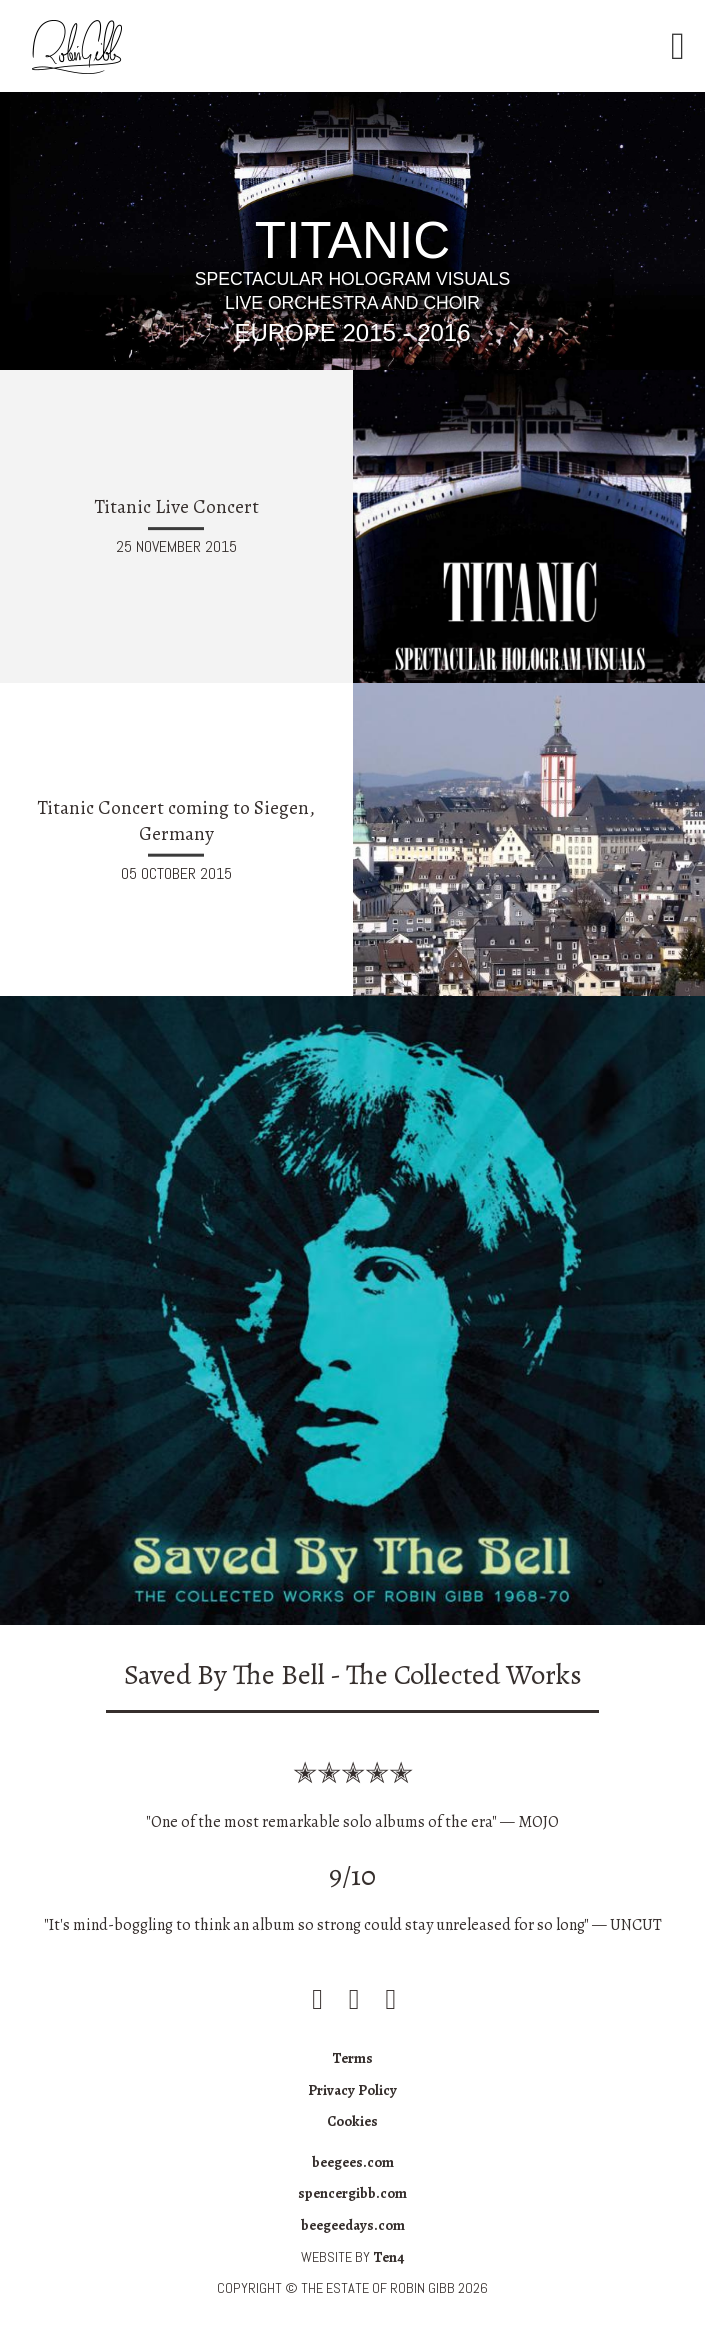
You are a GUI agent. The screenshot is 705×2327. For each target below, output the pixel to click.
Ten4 (388, 2257)
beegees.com (353, 2162)
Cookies (352, 2121)
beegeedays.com (353, 2225)
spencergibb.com (352, 2193)
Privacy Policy (352, 2090)
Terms (352, 2058)
